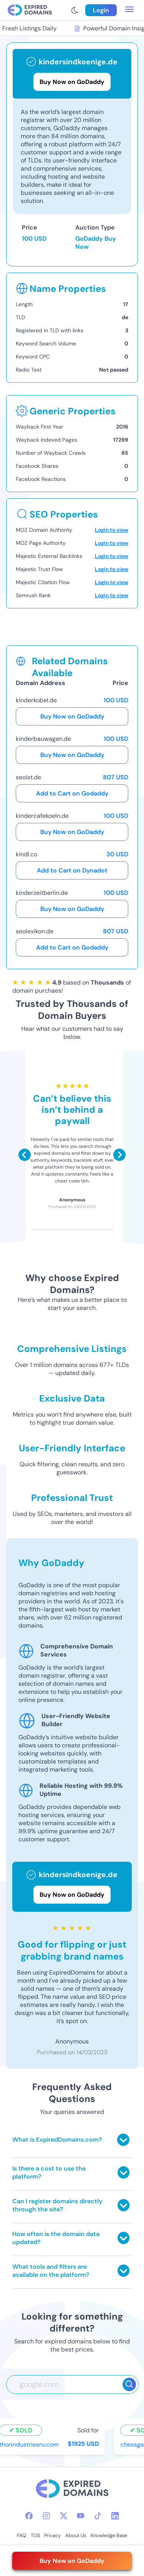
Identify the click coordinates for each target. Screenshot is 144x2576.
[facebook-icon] (29, 2515)
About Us (75, 2535)
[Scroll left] (24, 1155)
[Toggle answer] (123, 2140)
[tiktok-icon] (97, 2515)
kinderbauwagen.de (43, 739)
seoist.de (28, 777)
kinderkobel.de (36, 700)
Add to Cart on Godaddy (72, 793)
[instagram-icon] (46, 2515)
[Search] (129, 2384)
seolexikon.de (34, 931)
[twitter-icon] (63, 2515)
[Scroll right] (119, 1155)
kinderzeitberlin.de (42, 893)
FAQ (21, 2535)
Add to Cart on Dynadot (72, 870)
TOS (35, 2535)
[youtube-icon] (80, 2515)
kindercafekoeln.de (42, 816)
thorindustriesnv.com (31, 2444)
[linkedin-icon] (115, 2515)
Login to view (111, 529)
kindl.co (26, 854)
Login (101, 10)
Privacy (52, 2535)
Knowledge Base (109, 2535)
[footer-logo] (72, 2489)
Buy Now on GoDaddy (72, 716)
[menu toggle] (129, 10)
